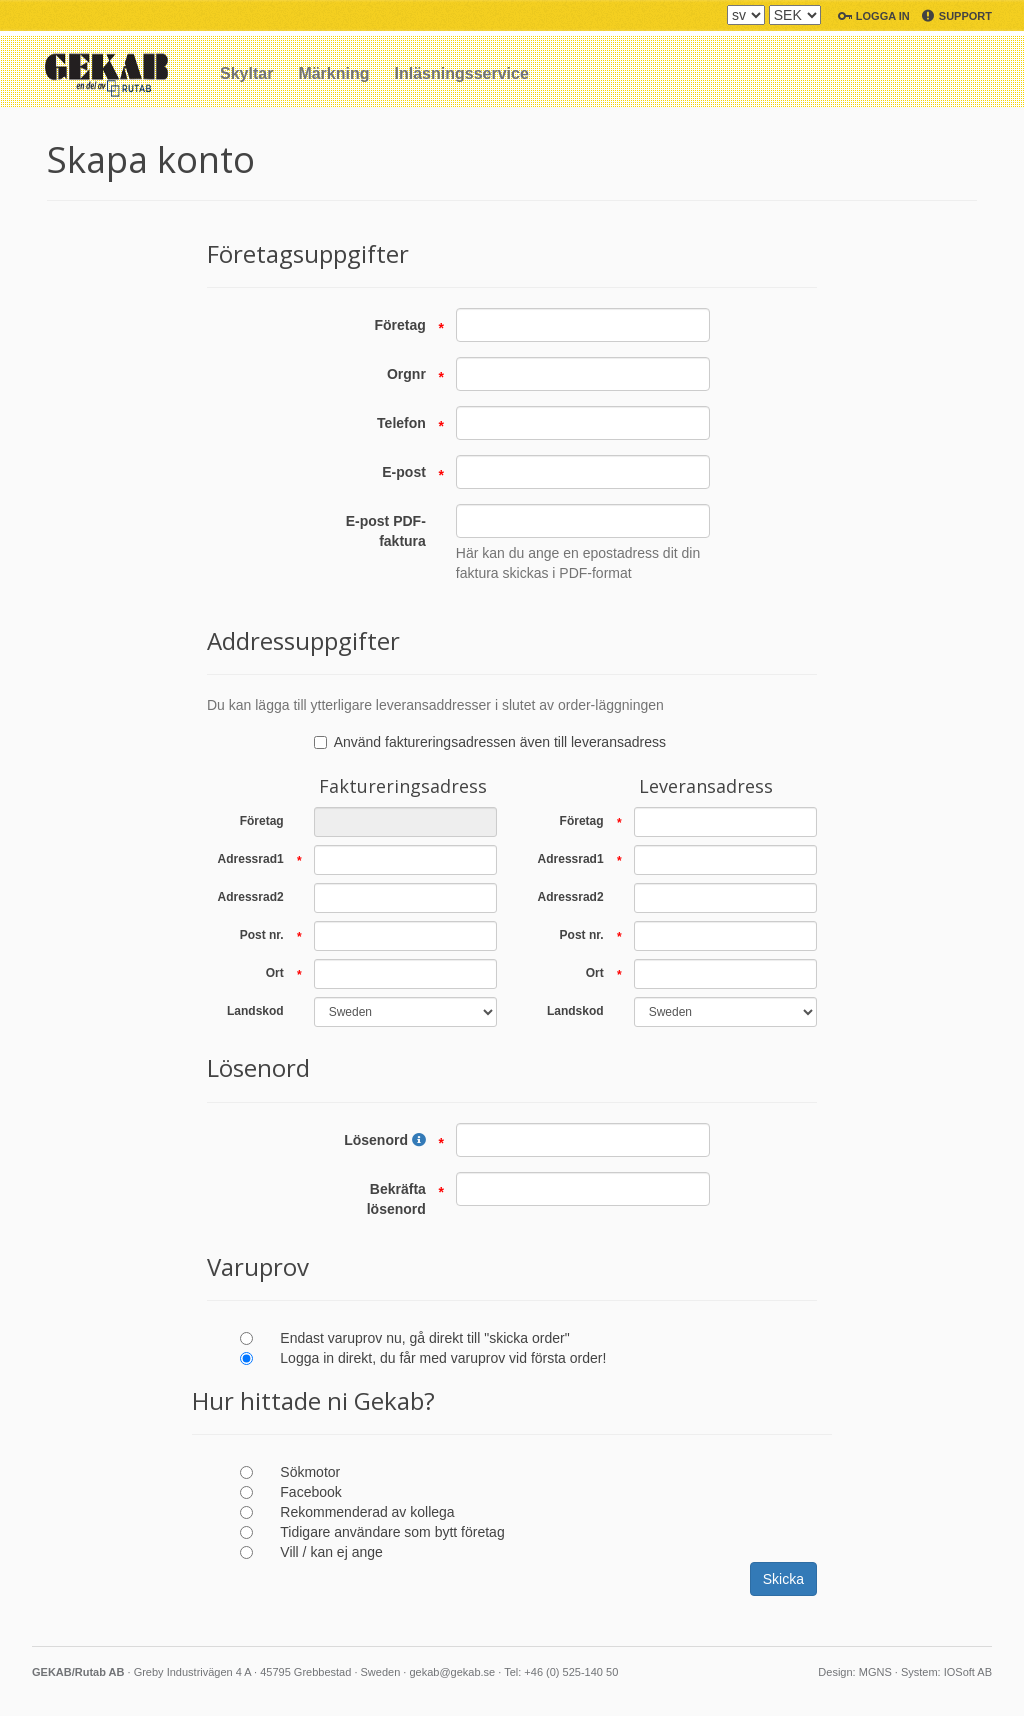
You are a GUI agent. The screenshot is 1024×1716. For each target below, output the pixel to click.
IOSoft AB (968, 1672)
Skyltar (246, 73)
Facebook (310, 1492)
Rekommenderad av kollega (367, 1512)
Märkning (333, 73)
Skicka (783, 1579)
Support (965, 16)
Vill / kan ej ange (331, 1552)
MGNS (875, 1672)
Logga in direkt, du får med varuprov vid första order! (443, 1358)
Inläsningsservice (462, 73)
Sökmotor (310, 1472)
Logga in (883, 16)
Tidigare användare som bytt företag (392, 1532)
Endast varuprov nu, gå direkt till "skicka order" (424, 1338)
